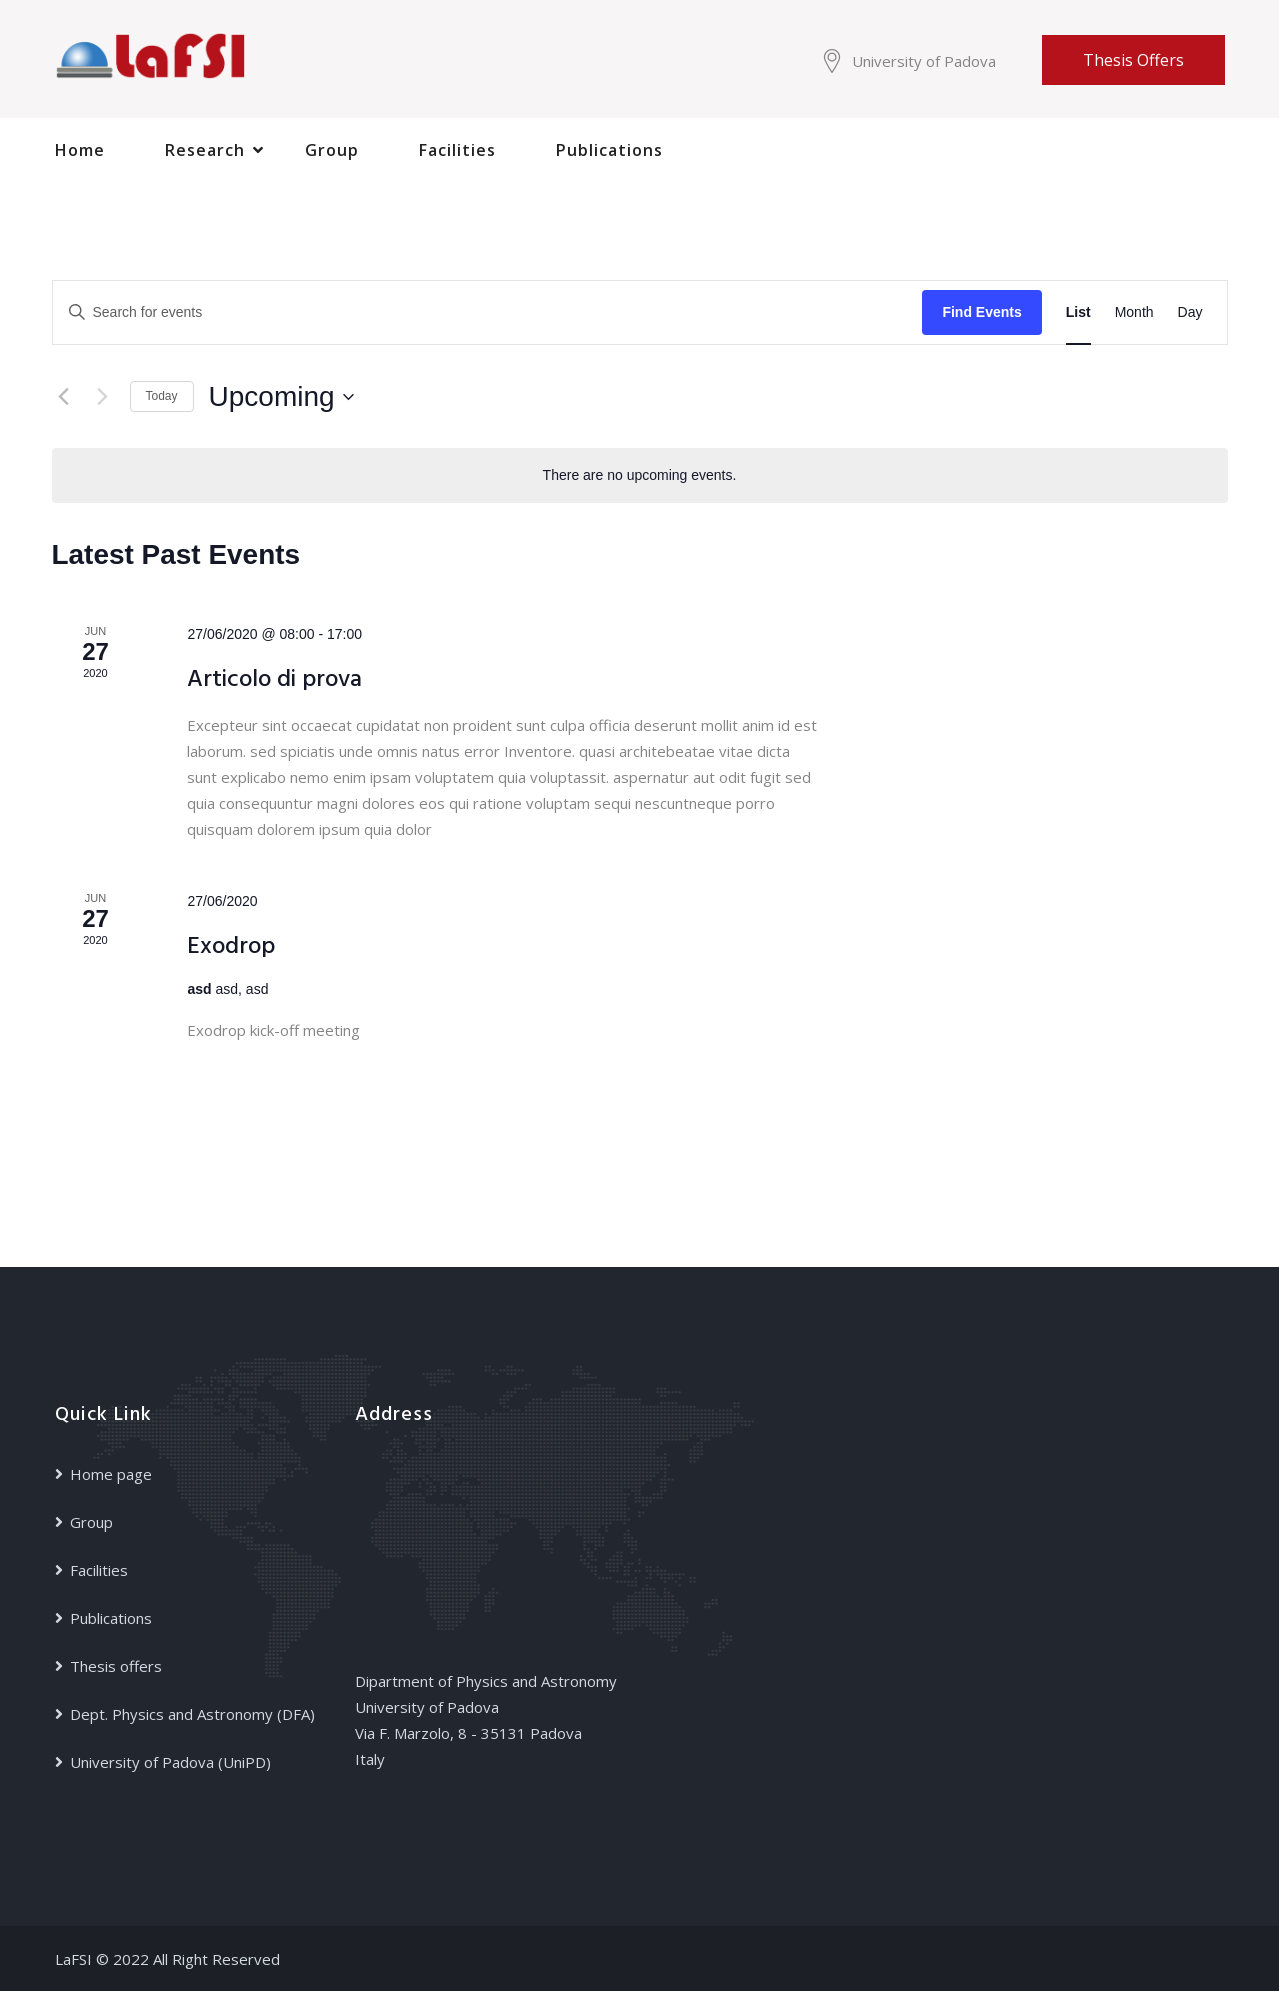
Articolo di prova (274, 681)
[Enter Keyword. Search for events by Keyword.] (488, 312)
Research (205, 150)
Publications (609, 150)
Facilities (457, 150)
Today (162, 396)
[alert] (640, 475)
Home (80, 150)
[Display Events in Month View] (1134, 312)
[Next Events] (103, 397)
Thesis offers (1133, 60)
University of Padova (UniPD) (170, 1762)
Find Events (981, 312)
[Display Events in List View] (1078, 312)
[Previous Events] (64, 397)
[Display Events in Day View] (1190, 312)
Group (332, 150)
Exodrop (231, 947)
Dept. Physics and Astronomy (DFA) (192, 1714)
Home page (111, 1474)
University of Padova (924, 61)
